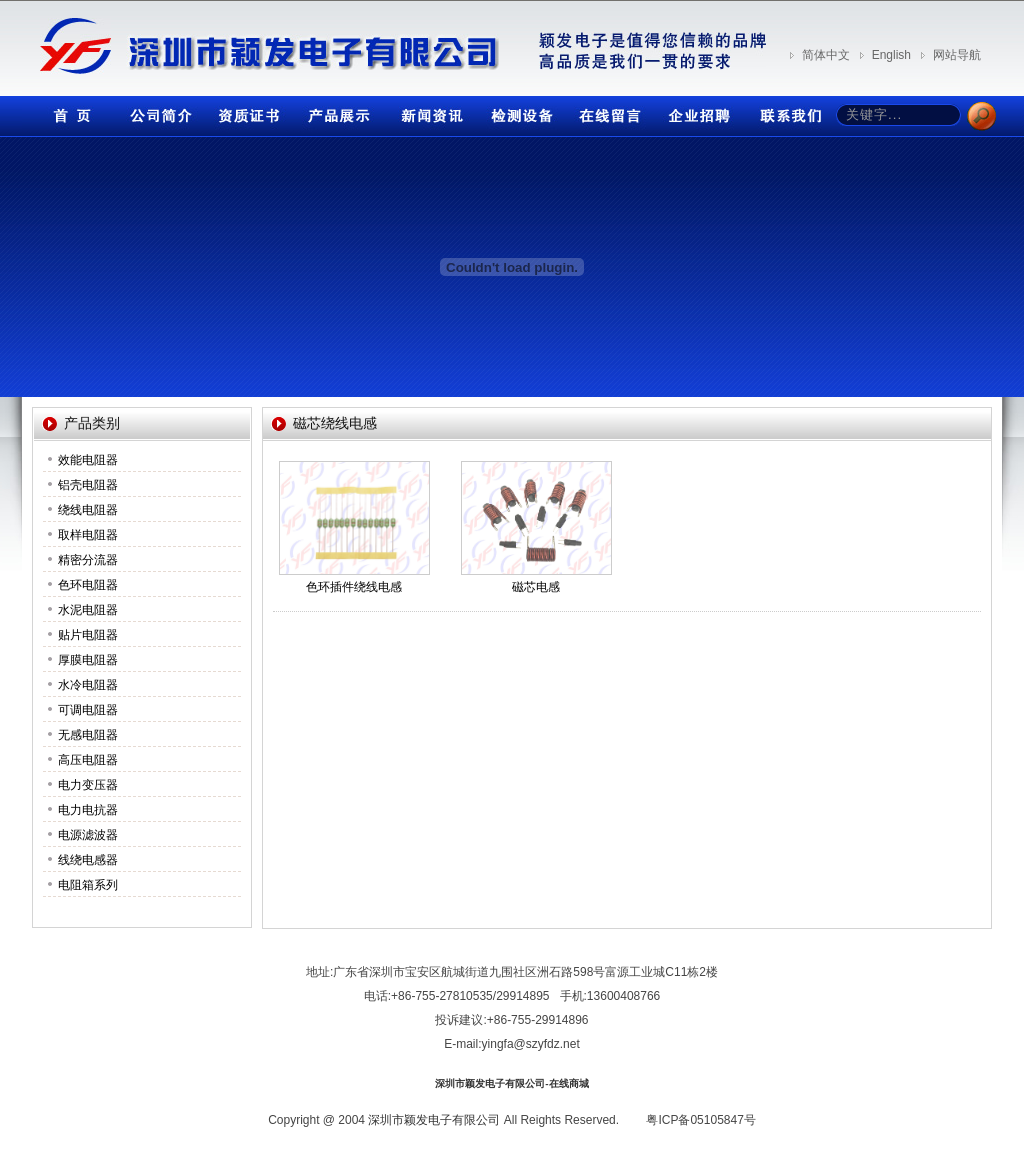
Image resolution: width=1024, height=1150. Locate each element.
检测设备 (517, 111)
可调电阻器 (88, 710)
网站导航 (957, 55)
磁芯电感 (536, 587)
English (891, 55)
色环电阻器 (88, 585)
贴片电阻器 (88, 635)
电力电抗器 (88, 810)
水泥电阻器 (88, 610)
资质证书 (247, 111)
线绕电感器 (88, 860)
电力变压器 (88, 785)
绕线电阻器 (88, 510)
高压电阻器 (88, 760)
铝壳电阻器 (88, 485)
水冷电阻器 (88, 685)
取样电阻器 (88, 535)
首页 (67, 111)
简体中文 (826, 55)
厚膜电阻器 (88, 660)
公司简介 (157, 111)
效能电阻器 (88, 460)
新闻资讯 (427, 111)
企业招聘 (697, 111)
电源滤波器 (88, 835)
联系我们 (787, 111)
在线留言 (607, 111)
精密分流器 (88, 560)
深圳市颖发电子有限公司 (434, 1120)
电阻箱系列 (88, 885)
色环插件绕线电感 (354, 587)
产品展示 (337, 111)
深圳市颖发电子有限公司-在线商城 (511, 1083)
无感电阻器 (88, 735)
